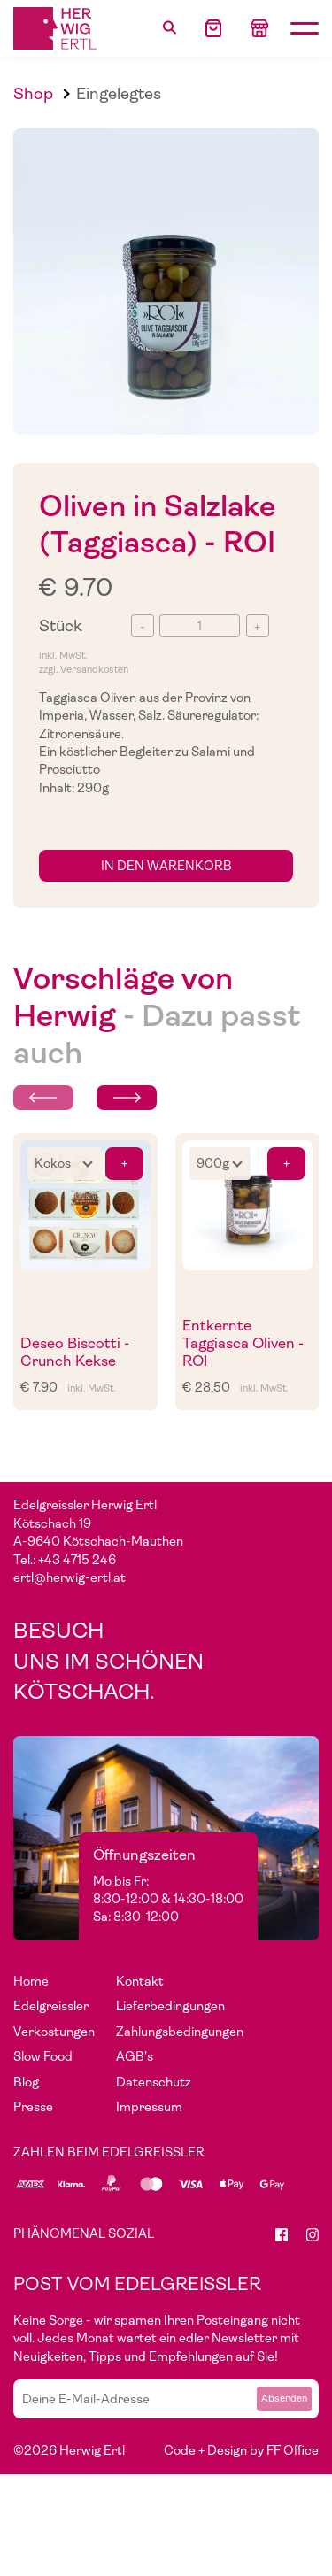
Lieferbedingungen (170, 2006)
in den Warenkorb (166, 866)
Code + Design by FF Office (241, 2450)
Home (31, 1981)
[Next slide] (127, 1097)
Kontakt (140, 1981)
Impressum (149, 2107)
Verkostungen (54, 2032)
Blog (26, 2082)
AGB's (134, 2056)
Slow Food (43, 2056)
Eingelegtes (118, 93)
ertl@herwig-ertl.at (69, 1577)
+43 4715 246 (77, 1560)
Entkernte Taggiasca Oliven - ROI (243, 1343)
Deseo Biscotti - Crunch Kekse (74, 1352)
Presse (33, 2107)
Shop (33, 93)
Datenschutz (153, 2082)
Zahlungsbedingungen (179, 2032)
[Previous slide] (43, 1097)
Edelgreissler (51, 2006)
